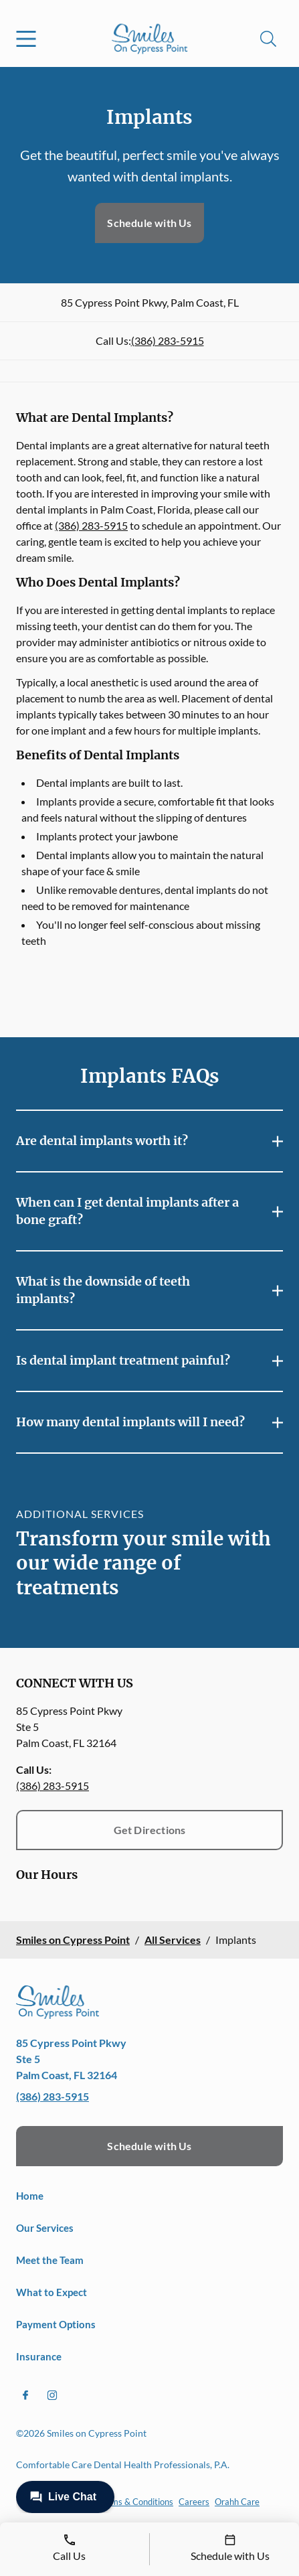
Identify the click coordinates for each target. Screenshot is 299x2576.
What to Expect (51, 2292)
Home (29, 2196)
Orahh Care (237, 2501)
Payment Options (56, 2324)
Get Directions (150, 1829)
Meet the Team (50, 2260)
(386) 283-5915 (167, 340)
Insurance (39, 2356)
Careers (194, 2501)
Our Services (45, 2228)
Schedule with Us (149, 222)
